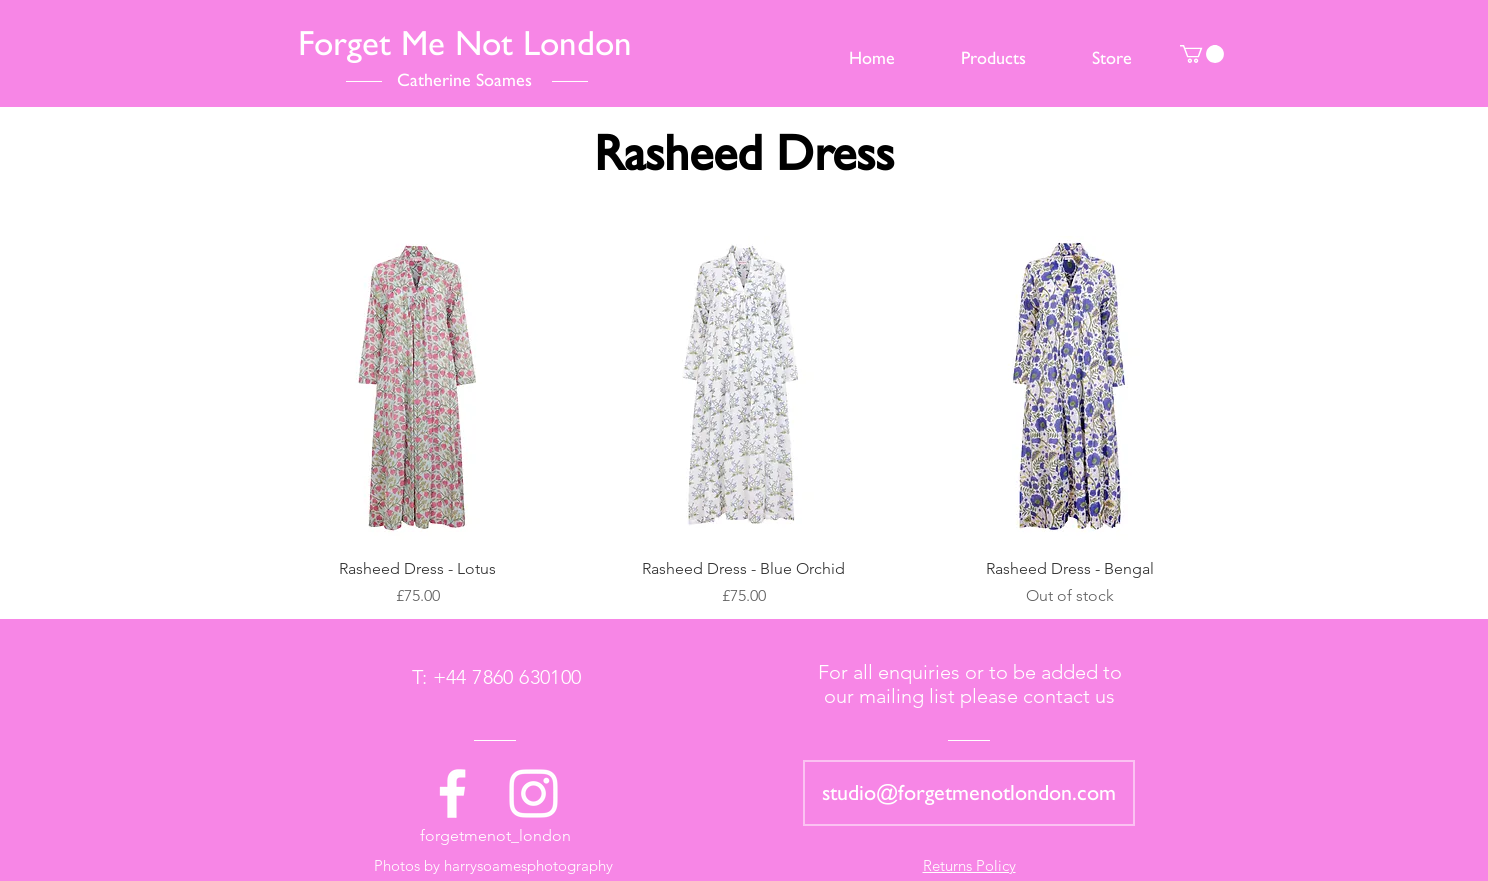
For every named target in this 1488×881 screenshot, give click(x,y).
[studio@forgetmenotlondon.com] (969, 793)
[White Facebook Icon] (452, 793)
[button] (1202, 54)
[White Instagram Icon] (533, 793)
